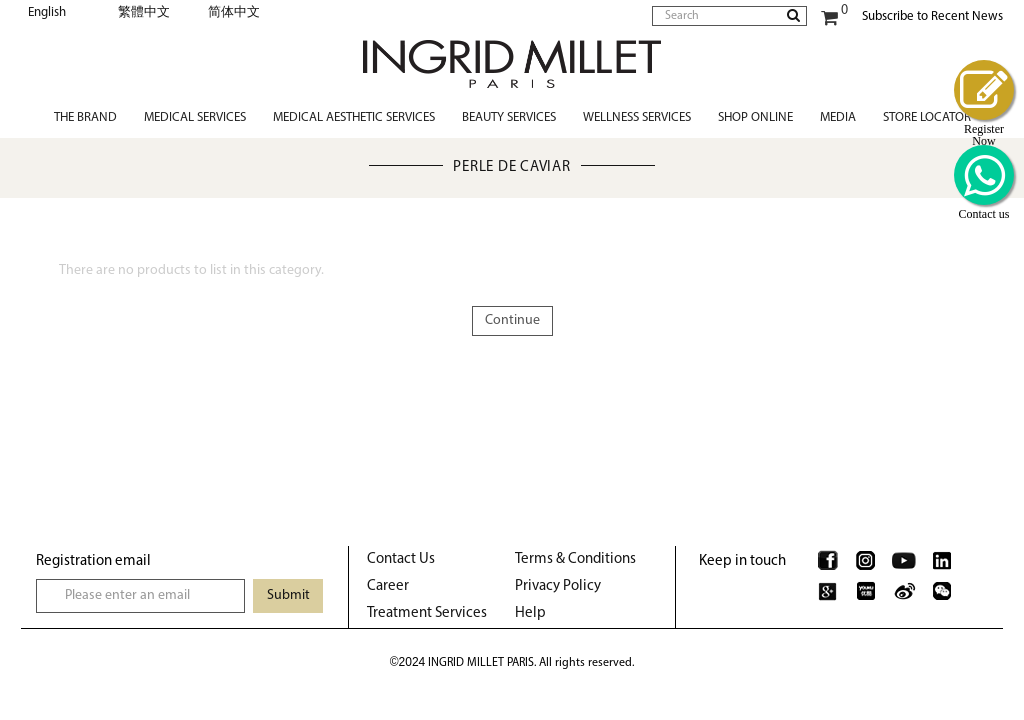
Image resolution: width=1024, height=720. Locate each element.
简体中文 (234, 12)
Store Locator (927, 117)
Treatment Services (427, 613)
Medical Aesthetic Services (354, 117)
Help (530, 613)
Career (388, 586)
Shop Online (755, 117)
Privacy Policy (558, 586)
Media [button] (838, 117)
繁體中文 (144, 12)
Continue (512, 320)
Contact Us (401, 559)
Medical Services (195, 117)
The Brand (85, 117)
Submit (288, 595)
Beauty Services (509, 117)
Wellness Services (637, 117)
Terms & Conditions (575, 559)
